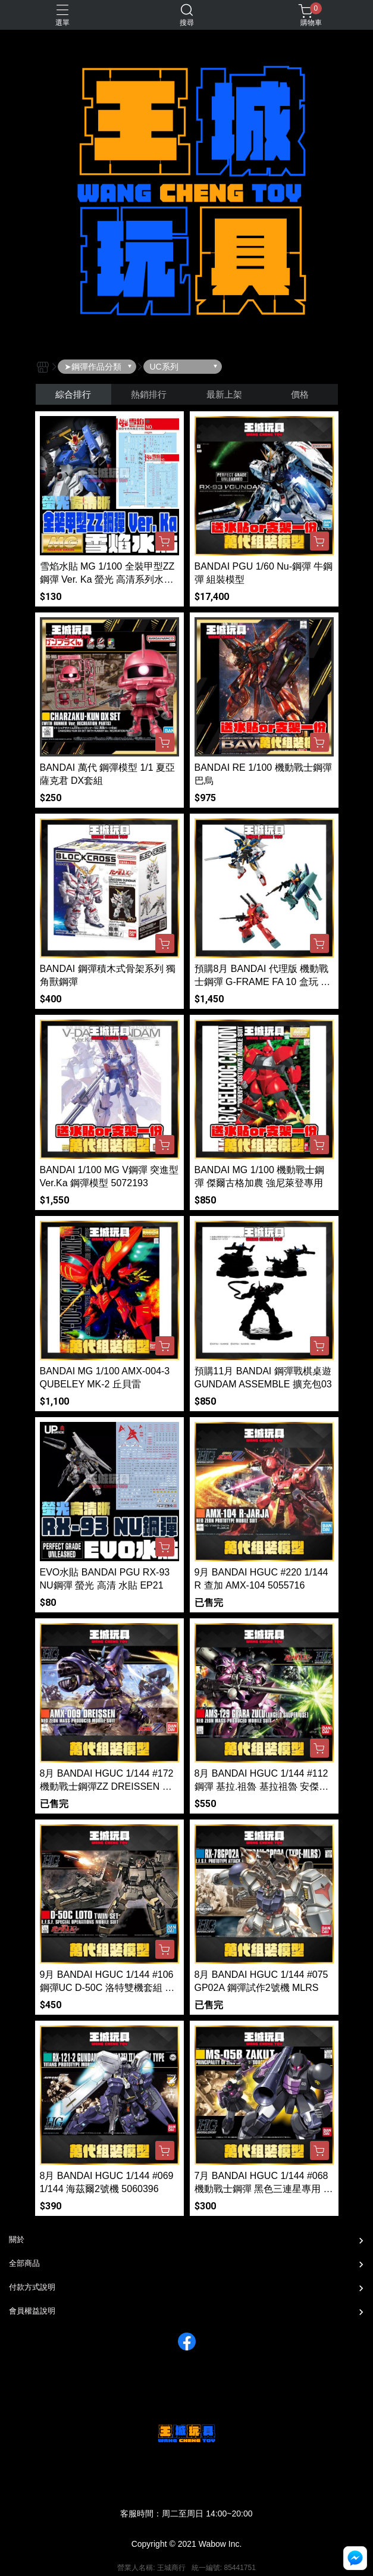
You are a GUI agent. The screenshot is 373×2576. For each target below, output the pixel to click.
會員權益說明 (32, 2310)
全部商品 (24, 2263)
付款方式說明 (32, 2287)
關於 (16, 2239)
